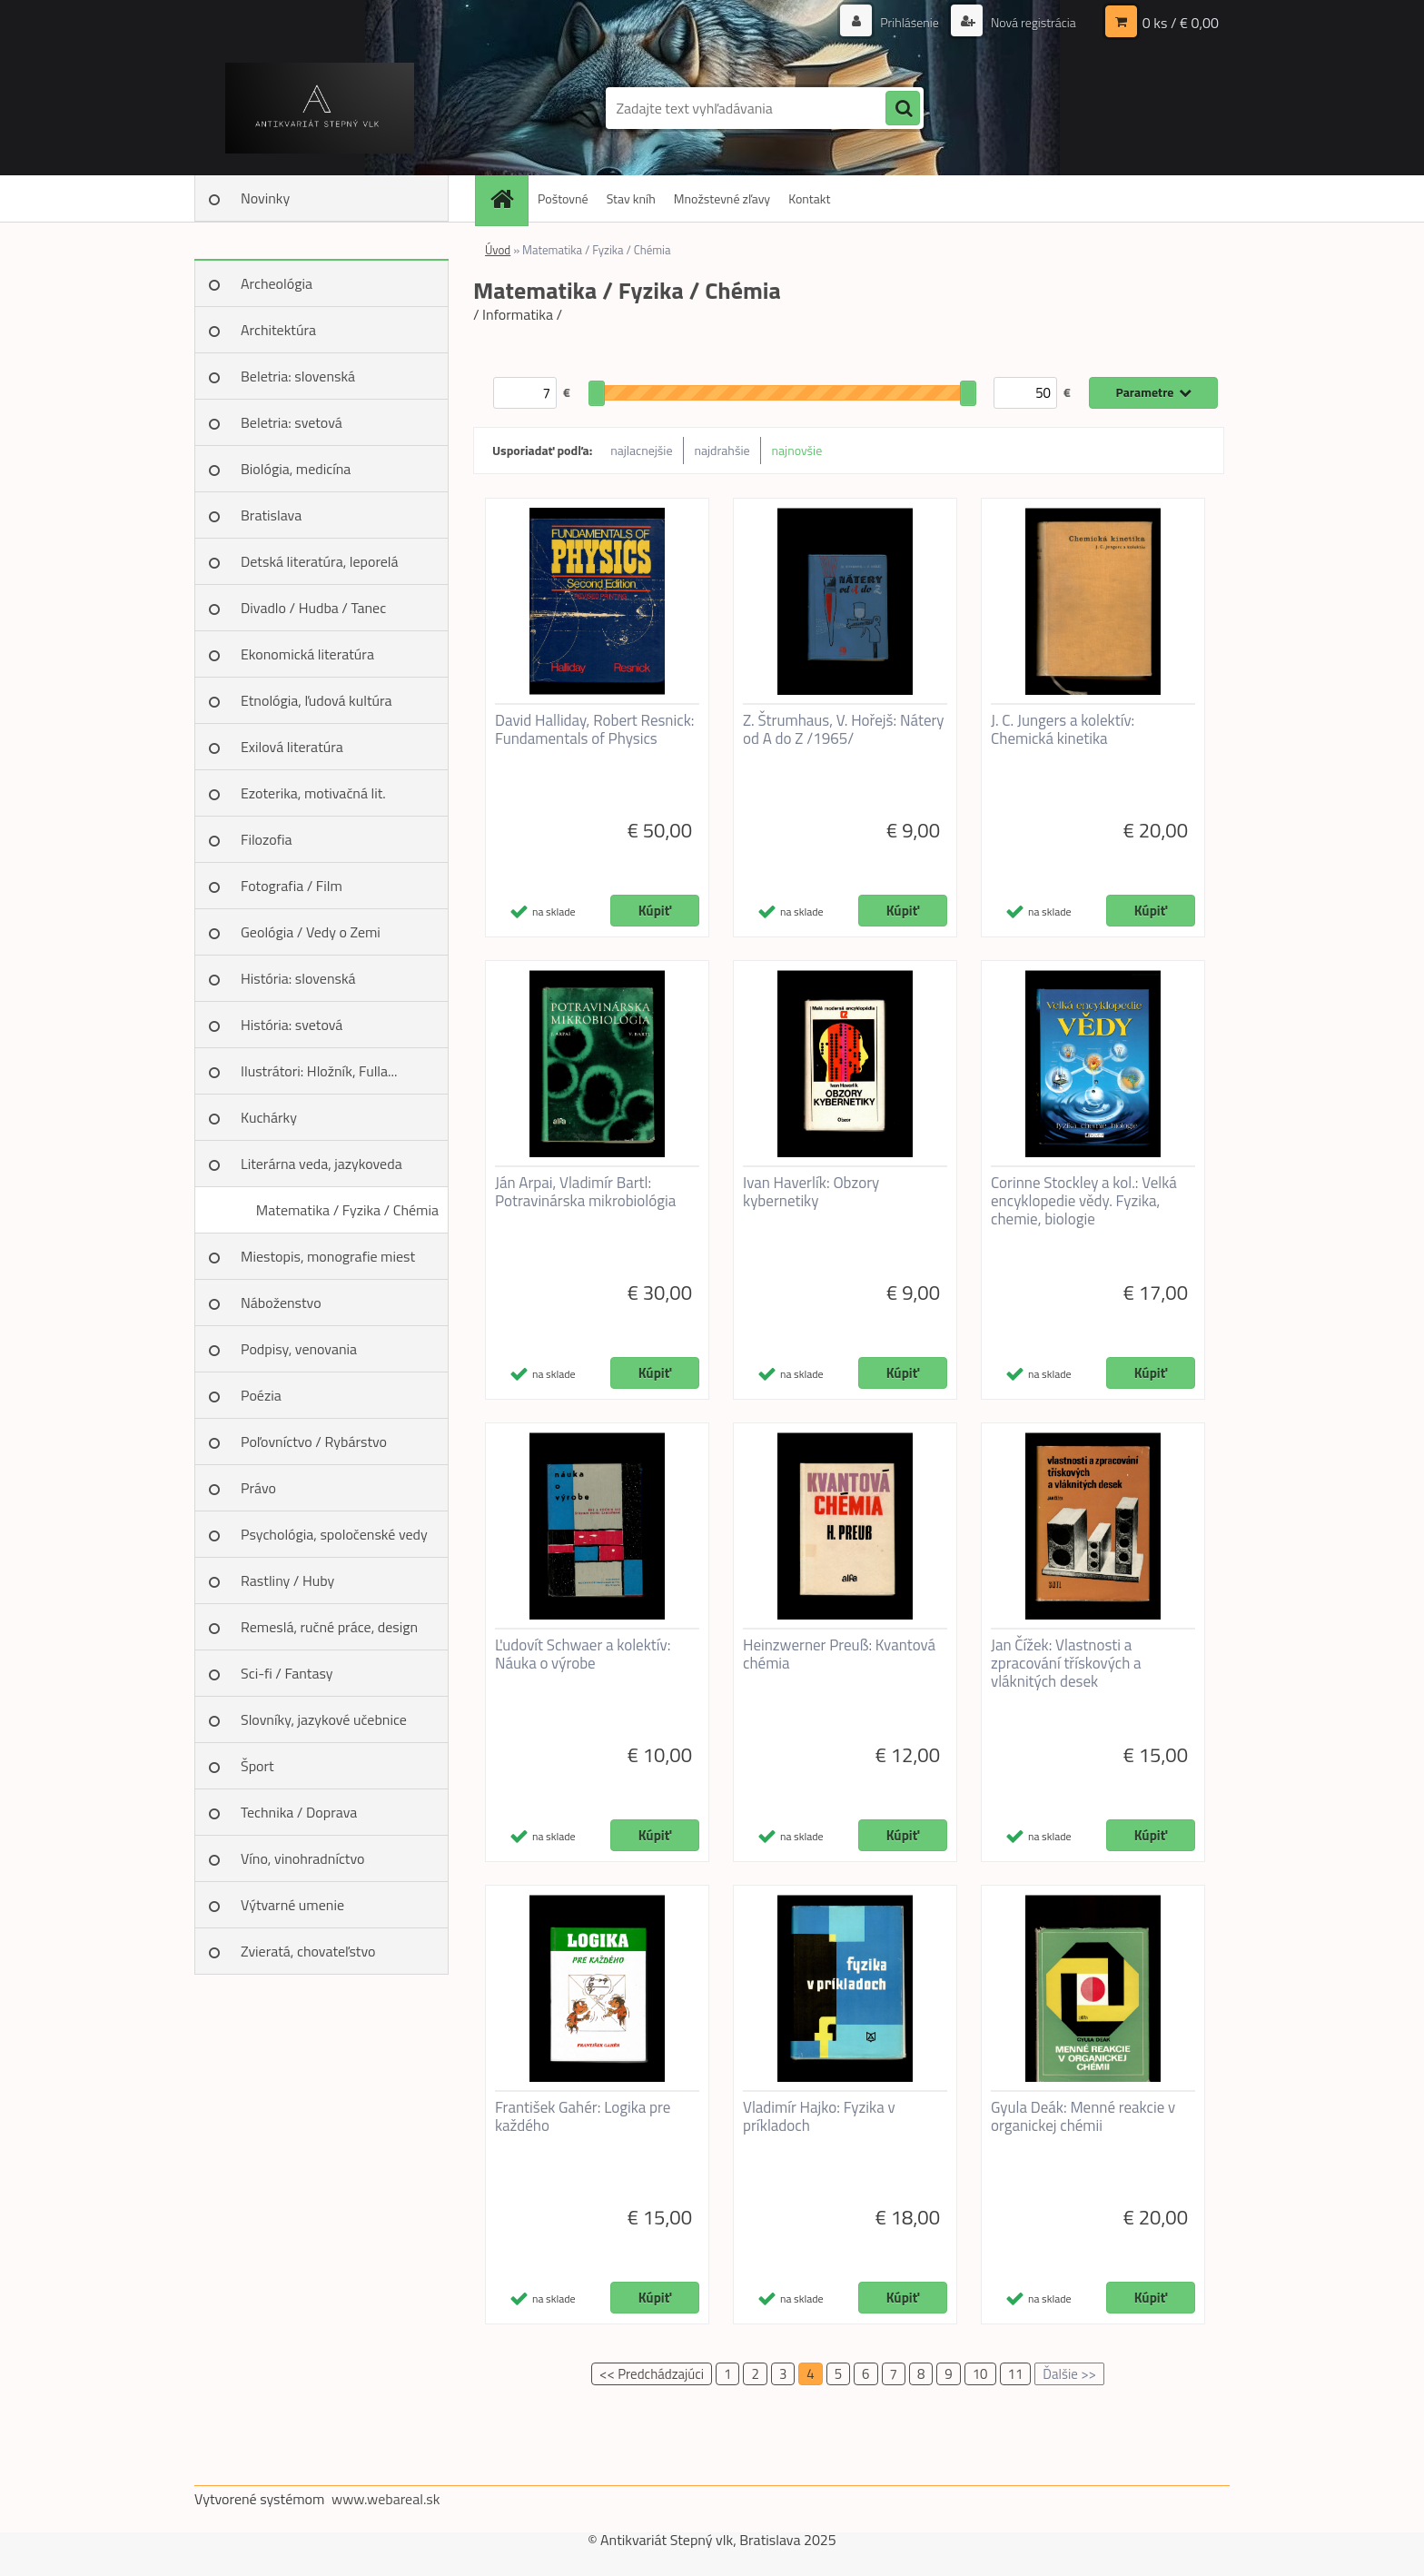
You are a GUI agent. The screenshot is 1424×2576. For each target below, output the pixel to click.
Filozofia (266, 839)
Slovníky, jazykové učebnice (324, 1719)
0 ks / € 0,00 (1180, 23)
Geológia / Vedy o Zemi (311, 932)
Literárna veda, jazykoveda (321, 1163)
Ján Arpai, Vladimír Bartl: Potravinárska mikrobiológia (585, 1192)
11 (1016, 2373)
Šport (257, 1766)
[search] (902, 109)
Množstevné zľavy (722, 198)
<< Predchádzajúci (651, 2373)
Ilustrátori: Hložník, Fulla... (319, 1071)
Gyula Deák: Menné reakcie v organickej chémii (1083, 2116)
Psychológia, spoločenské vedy (334, 1534)
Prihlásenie (909, 22)
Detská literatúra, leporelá (320, 561)
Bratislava (271, 515)
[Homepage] (508, 198)
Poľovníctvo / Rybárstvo (314, 1441)
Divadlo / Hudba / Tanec (313, 608)
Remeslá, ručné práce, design (329, 1627)
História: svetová (291, 1024)
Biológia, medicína (296, 469)
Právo (258, 1488)
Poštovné (563, 198)
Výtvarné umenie (292, 1905)
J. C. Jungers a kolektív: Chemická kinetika (1062, 729)
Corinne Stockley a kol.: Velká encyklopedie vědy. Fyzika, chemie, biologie (1084, 1201)
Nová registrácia (1032, 22)
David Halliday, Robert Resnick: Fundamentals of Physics (594, 729)
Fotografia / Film (291, 886)
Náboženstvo (281, 1302)
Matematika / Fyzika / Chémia (347, 1210)
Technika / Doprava (299, 1812)
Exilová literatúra (292, 747)
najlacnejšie (641, 450)
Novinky (265, 198)
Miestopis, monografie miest (328, 1256)
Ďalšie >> (1069, 2373)
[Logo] (319, 108)
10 (980, 2373)
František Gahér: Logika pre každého (582, 2116)
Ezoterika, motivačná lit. (313, 793)
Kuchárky (269, 1117)
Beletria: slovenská (298, 376)
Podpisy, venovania (299, 1349)
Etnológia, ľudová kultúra (316, 700)
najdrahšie (722, 450)
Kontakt (809, 198)
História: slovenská (298, 978)
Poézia (261, 1395)
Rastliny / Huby (287, 1580)
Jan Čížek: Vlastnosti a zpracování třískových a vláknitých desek (1066, 1663)
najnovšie (797, 450)
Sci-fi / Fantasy (287, 1673)
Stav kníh (631, 198)
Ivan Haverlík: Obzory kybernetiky (811, 1192)
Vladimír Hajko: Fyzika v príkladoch (819, 2116)
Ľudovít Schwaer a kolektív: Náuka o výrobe (582, 1654)
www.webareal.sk (385, 2499)
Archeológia (276, 283)
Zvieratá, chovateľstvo (308, 1951)
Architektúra (278, 330)
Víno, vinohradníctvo (302, 1858)
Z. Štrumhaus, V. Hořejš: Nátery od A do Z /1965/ (843, 729)
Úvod (497, 250)
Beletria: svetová (291, 422)
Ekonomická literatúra (307, 654)
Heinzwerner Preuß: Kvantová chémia (839, 1654)
